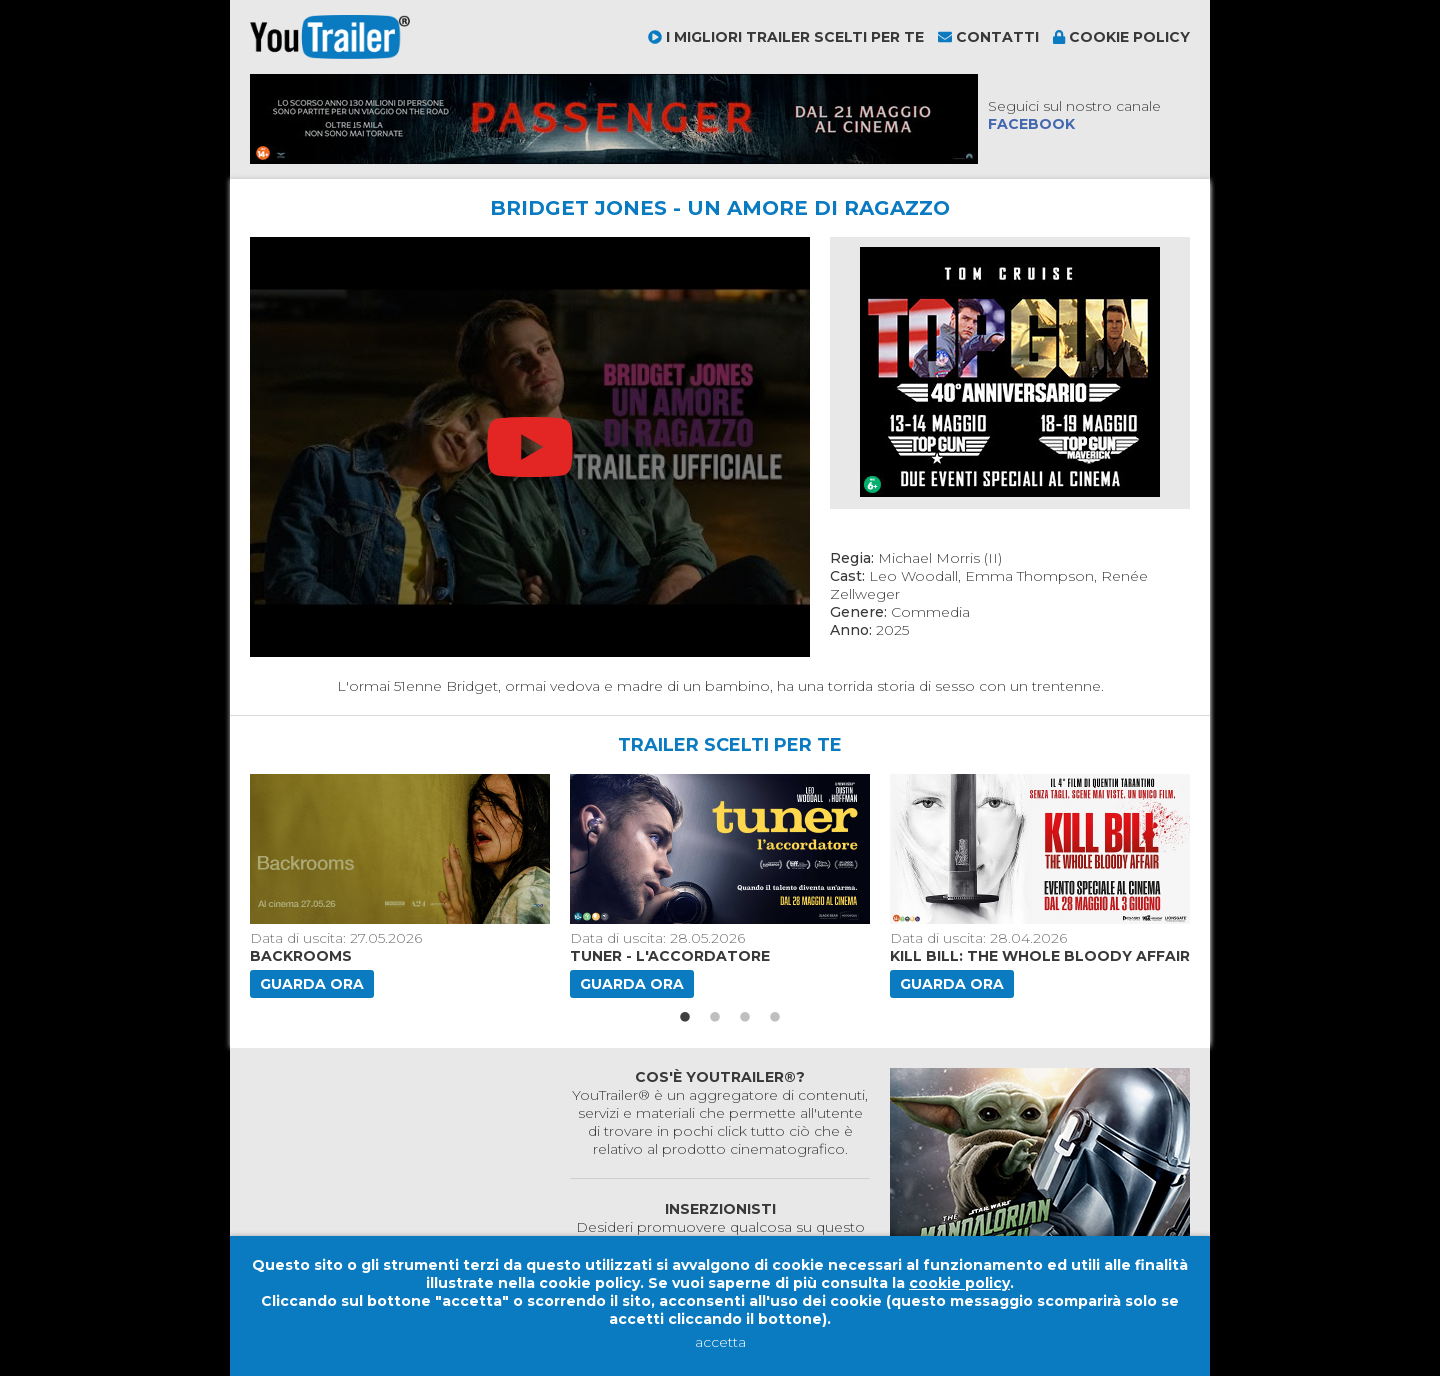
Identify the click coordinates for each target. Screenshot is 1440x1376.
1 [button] (685, 1018)
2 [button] (715, 1018)
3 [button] (745, 1018)
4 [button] (775, 1018)
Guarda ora (312, 984)
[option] (402, 886)
